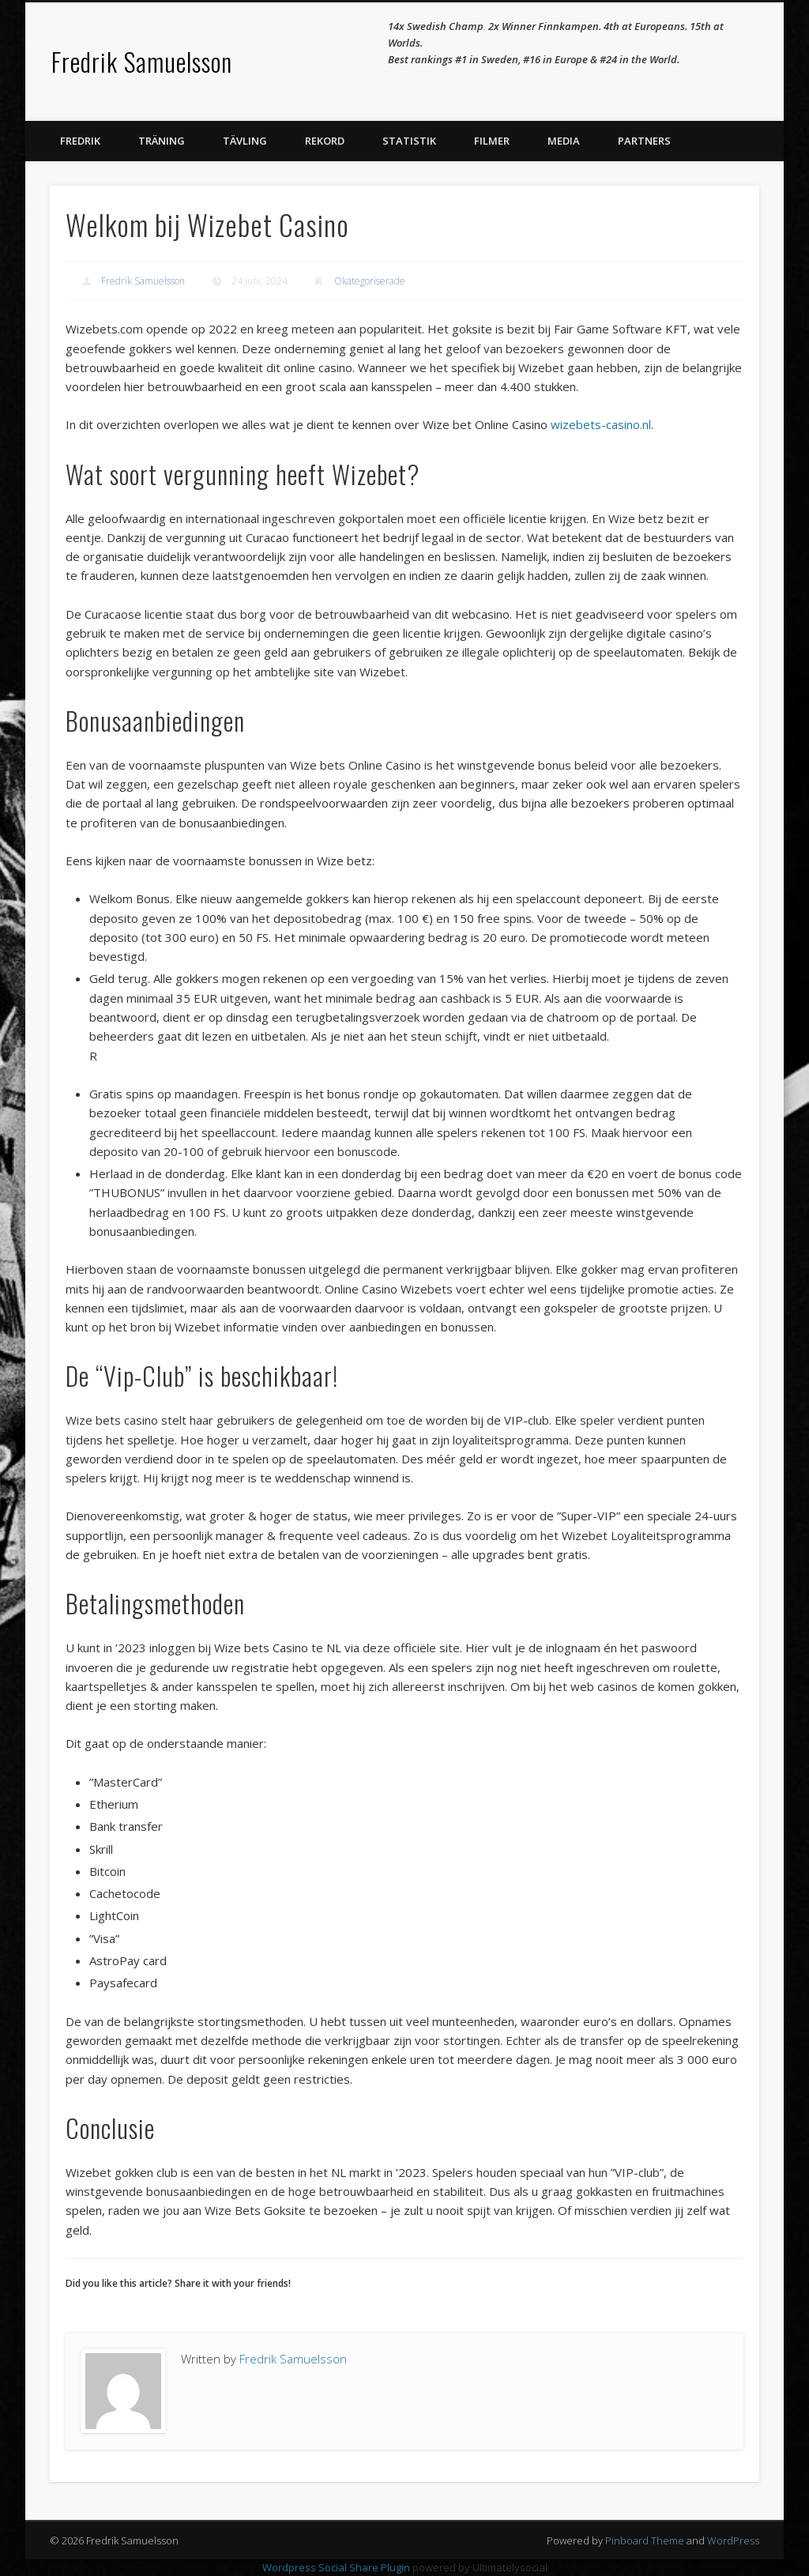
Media (563, 141)
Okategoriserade (369, 281)
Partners (644, 141)
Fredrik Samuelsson (141, 61)
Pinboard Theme (644, 2540)
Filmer (492, 141)
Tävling (245, 141)
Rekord (324, 141)
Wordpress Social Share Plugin (337, 2567)
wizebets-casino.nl (601, 424)
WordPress (733, 2540)
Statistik (409, 141)
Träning (161, 141)
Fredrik (80, 141)
